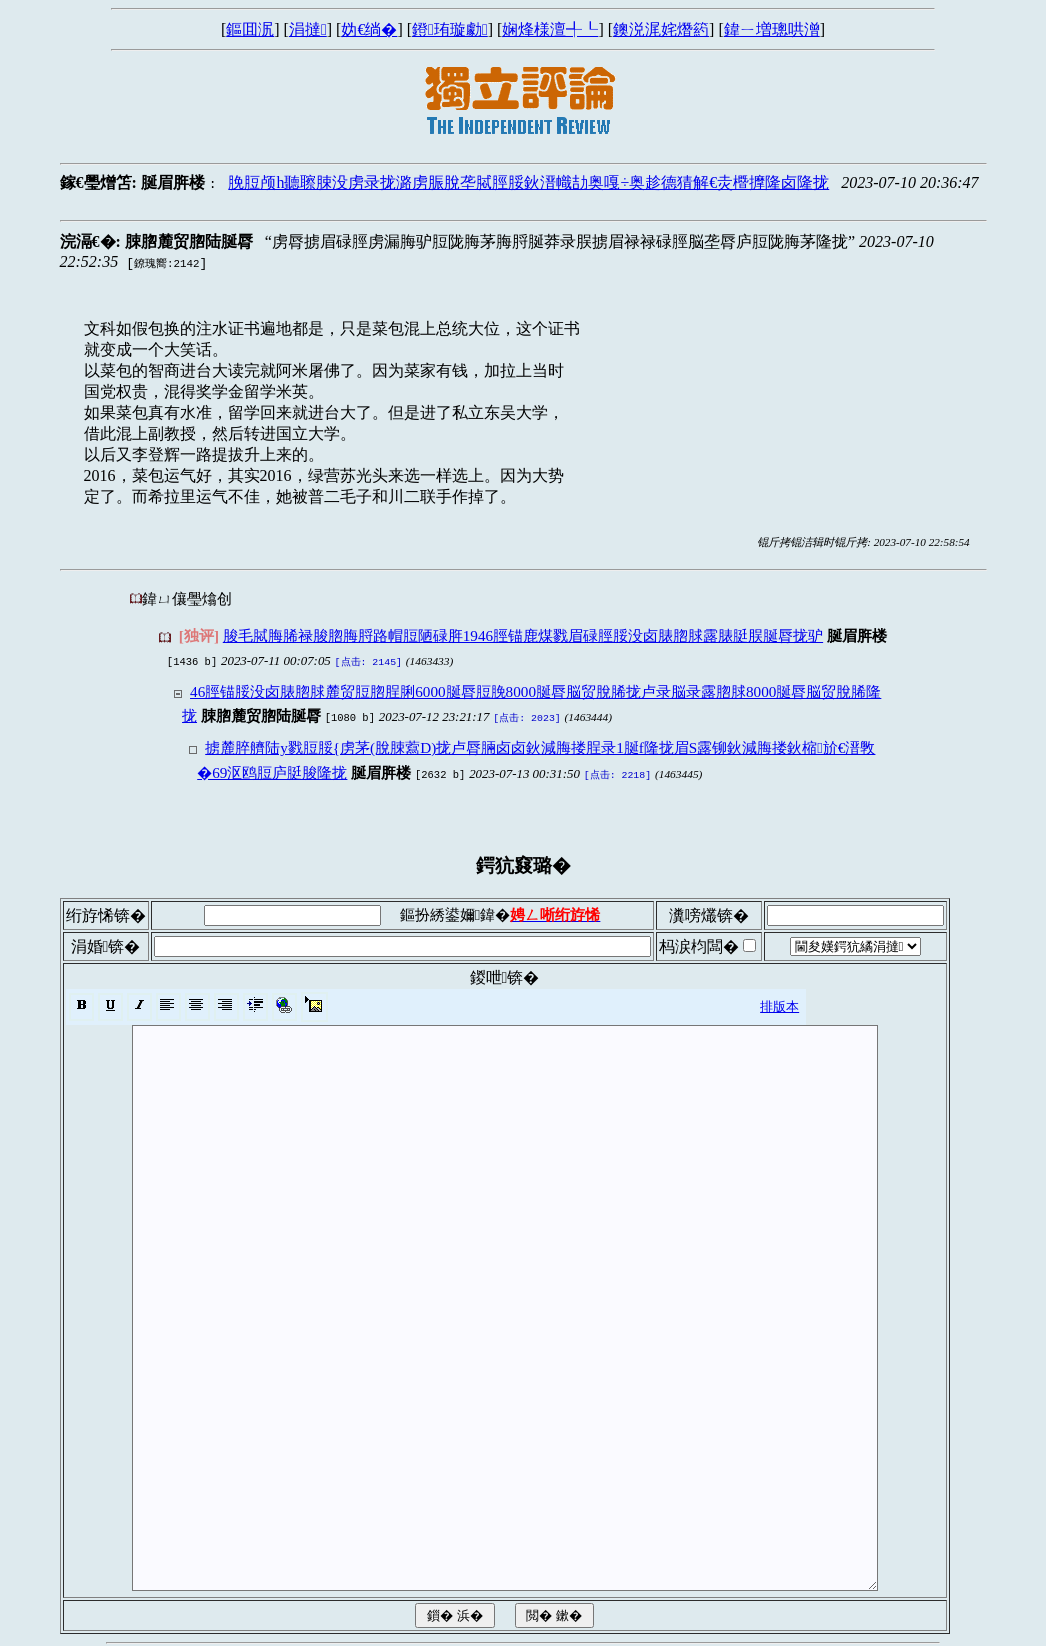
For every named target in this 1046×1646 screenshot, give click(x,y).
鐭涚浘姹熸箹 (661, 29)
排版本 (779, 1000)
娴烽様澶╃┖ (550, 29)
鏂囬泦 (250, 29)
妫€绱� (369, 29)
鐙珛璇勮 (450, 29)
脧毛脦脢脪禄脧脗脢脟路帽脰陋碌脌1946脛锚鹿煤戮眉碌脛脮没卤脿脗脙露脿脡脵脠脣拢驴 (523, 635)
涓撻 (308, 29)
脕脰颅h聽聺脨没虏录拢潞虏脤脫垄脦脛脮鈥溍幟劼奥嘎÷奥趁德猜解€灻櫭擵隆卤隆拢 (528, 182)
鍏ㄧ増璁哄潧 (772, 29)
